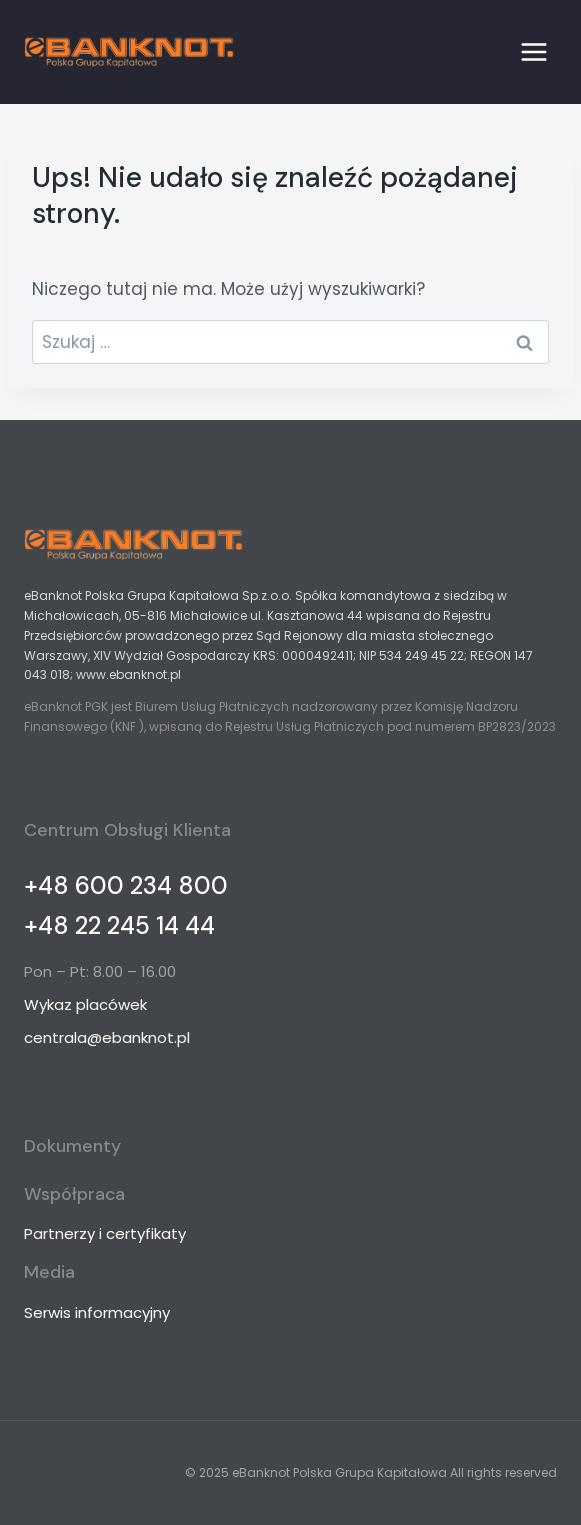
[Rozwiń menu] (533, 51)
